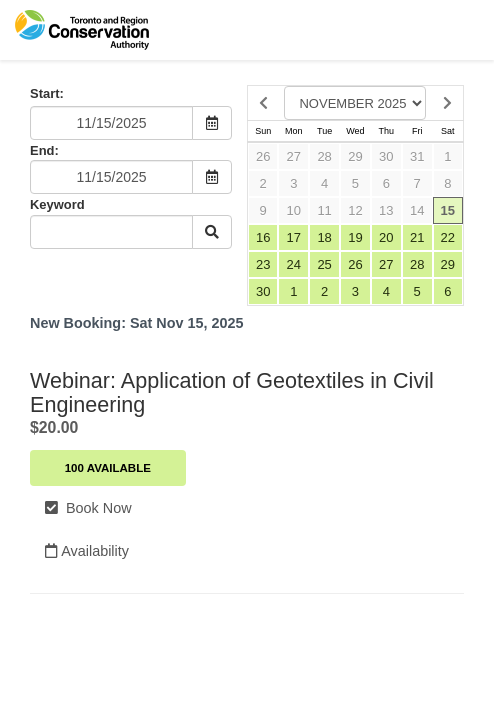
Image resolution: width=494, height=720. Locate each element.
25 (324, 264)
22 (448, 237)
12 (355, 210)
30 (386, 156)
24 (294, 264)
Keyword (57, 204)
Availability (87, 551)
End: (44, 150)
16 (263, 237)
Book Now (88, 508)
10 (294, 210)
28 (324, 156)
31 (417, 156)
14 (417, 210)
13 (386, 210)
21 (417, 237)
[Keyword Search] (111, 232)
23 (263, 264)
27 (294, 156)
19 (355, 237)
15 (448, 210)
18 (324, 237)
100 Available (108, 468)
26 (263, 156)
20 (386, 237)
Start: (47, 93)
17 (294, 237)
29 (355, 156)
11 (324, 210)
